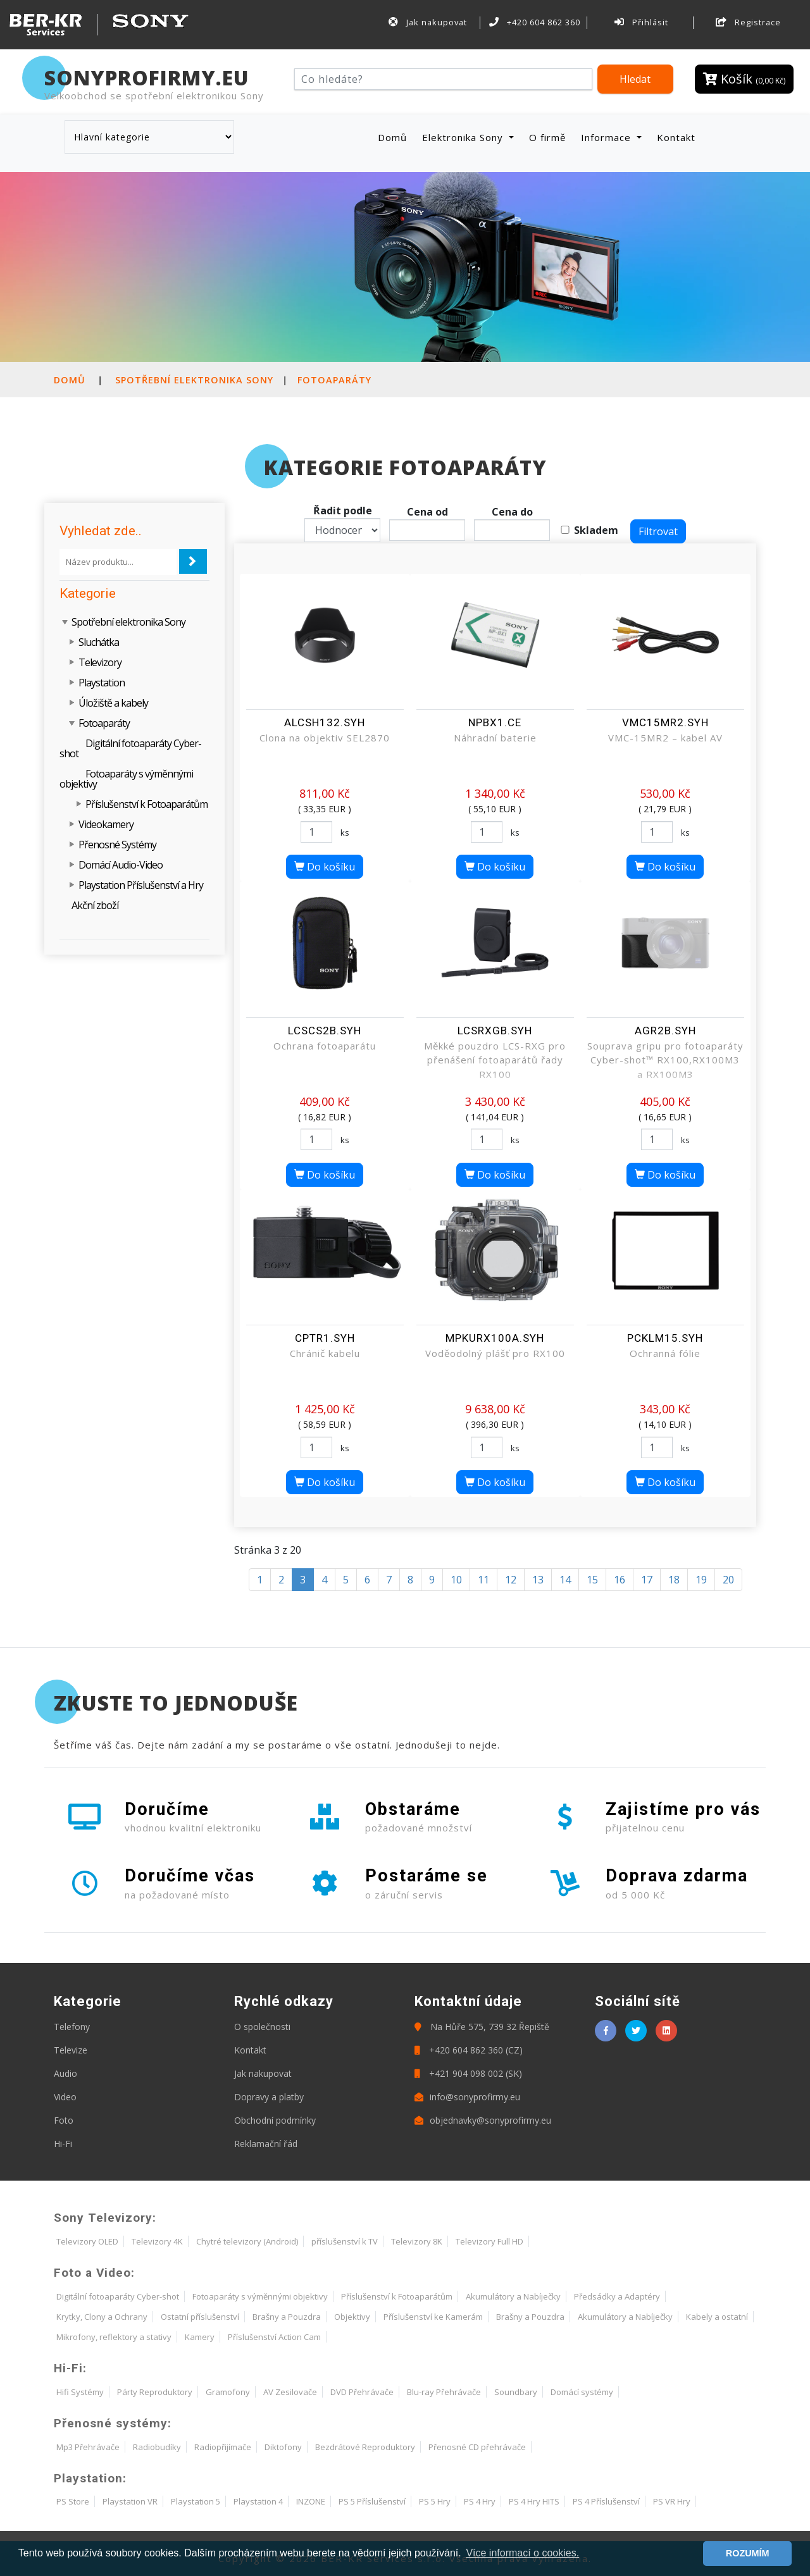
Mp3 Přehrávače (88, 2447)
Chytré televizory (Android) (247, 2241)
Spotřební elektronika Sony (194, 380)
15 (592, 1580)
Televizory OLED (87, 2241)
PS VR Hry (671, 2501)
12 (510, 1580)
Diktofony (283, 2447)
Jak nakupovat (427, 22)
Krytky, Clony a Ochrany (101, 2316)
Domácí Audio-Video (120, 865)
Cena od (427, 512)
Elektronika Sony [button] (464, 137)
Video (65, 2097)
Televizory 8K (416, 2241)
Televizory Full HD (489, 2241)
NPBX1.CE (494, 722)
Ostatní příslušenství (200, 2316)
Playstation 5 (195, 2501)
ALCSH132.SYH (324, 722)
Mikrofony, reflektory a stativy (113, 2337)
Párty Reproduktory (154, 2392)
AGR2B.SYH (665, 1030)
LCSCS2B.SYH (324, 1030)
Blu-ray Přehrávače (444, 2392)
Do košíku (324, 867)
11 (483, 1580)
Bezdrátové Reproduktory (365, 2447)
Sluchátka (98, 642)
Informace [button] (607, 137)
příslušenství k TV (344, 2241)
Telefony (72, 2027)
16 (619, 1580)
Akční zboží (95, 905)
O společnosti (262, 2027)
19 (701, 1580)
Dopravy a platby (269, 2097)
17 (646, 1580)
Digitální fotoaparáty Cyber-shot (130, 748)
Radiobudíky (157, 2447)
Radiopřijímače (222, 2447)
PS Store (72, 2501)
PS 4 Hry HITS (534, 2501)
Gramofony (228, 2392)
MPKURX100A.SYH (495, 1338)
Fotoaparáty (334, 380)
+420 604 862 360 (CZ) (468, 2050)
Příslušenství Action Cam (274, 2337)
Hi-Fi (63, 2144)
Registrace (749, 22)
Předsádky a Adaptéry (617, 2296)
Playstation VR (130, 2501)
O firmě (547, 137)
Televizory (100, 662)
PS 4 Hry (479, 2501)
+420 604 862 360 (534, 22)
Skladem (596, 530)
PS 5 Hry (435, 2501)
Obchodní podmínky (275, 2120)
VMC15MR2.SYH (665, 722)
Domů (395, 137)
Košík (744, 78)
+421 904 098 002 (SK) (468, 2073)
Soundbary (515, 2392)
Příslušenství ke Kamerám (433, 2316)
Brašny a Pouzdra (286, 2316)
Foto (63, 2120)
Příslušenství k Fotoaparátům (146, 804)
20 (728, 1580)
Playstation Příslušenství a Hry (140, 885)
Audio (65, 2073)
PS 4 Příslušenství (606, 2501)
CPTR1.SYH (325, 1338)
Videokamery (106, 824)
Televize (70, 2050)
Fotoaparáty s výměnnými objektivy (126, 779)
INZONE (310, 2501)
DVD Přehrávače (362, 2392)
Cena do (512, 512)
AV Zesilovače (290, 2392)
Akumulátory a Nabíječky (513, 2296)
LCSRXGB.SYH (495, 1030)
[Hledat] (443, 79)
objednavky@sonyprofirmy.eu (482, 2120)
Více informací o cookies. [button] (522, 2553)
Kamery (200, 2337)
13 (538, 1580)
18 (674, 1580)
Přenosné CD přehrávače (477, 2447)
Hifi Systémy (80, 2392)
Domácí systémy (582, 2392)
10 (456, 1580)
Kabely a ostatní (717, 2316)
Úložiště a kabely (113, 703)
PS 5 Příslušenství (372, 2501)
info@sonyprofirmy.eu (467, 2097)
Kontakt (676, 137)
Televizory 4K (157, 2241)
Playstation (101, 683)
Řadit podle (342, 510)
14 (565, 1580)
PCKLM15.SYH (665, 1338)
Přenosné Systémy (117, 844)
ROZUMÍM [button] (748, 2553)
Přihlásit (641, 22)
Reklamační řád (265, 2144)
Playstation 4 (258, 2501)
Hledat (635, 79)
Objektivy (352, 2316)
